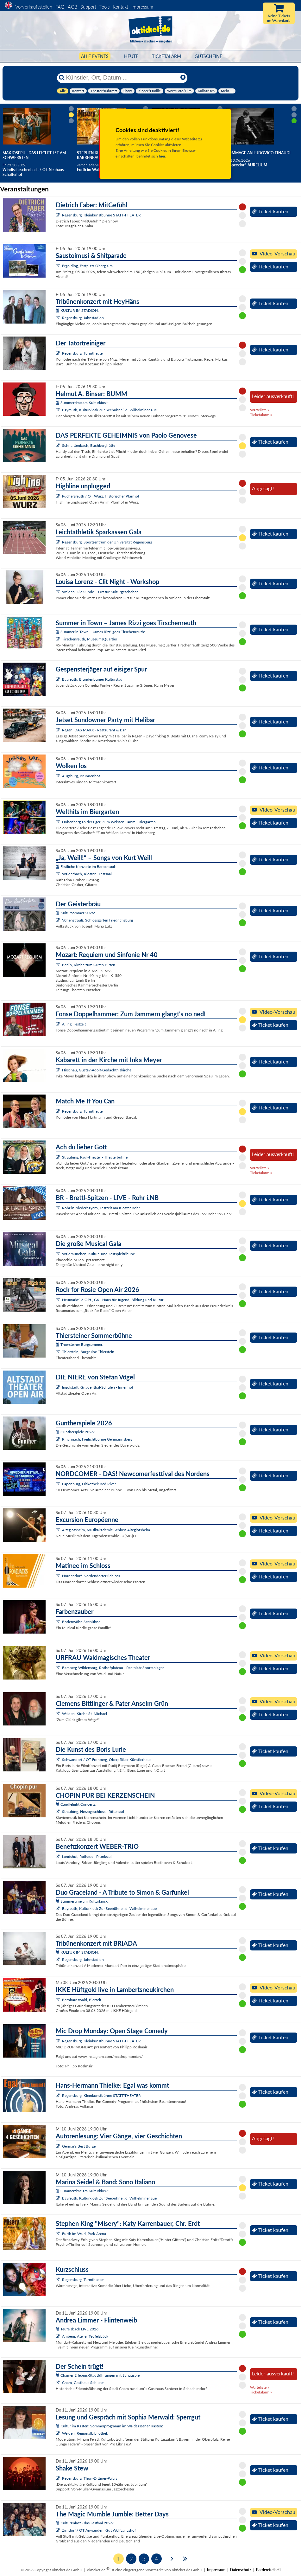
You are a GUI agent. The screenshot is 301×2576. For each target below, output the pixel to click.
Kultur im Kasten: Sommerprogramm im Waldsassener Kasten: (109, 2426)
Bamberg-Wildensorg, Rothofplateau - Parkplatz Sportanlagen (113, 1667)
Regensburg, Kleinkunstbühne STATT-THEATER (101, 215)
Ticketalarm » (261, 414)
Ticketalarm (166, 56)
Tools (104, 7)
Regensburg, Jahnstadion (83, 317)
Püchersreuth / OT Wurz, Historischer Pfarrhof (100, 496)
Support (88, 7)
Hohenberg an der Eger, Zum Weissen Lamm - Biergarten (109, 821)
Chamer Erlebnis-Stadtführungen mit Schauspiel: (98, 2375)
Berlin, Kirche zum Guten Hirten (88, 964)
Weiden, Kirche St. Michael (84, 1713)
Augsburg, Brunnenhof (81, 776)
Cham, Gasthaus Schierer (83, 2382)
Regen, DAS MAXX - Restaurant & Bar (94, 730)
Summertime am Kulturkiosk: (82, 402)
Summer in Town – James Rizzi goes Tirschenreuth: (100, 631)
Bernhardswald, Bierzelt (81, 1999)
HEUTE (131, 56)
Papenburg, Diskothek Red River (89, 1483)
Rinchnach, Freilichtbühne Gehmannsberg (97, 1439)
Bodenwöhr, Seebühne (81, 1621)
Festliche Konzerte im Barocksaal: (86, 866)
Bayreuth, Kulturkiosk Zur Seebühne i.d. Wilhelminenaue (109, 410)
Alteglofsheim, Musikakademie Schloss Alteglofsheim (106, 1529)
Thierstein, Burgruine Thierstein (88, 1351)
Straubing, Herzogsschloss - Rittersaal (93, 1811)
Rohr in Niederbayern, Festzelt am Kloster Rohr (101, 1207)
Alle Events (95, 56)
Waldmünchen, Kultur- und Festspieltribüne (98, 1253)
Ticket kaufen (270, 211)
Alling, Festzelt (74, 1024)
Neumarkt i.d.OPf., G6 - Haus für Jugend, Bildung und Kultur (112, 1299)
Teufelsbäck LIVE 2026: (77, 2329)
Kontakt (120, 7)
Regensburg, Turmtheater (83, 353)
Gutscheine (208, 56)
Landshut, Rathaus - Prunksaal (87, 1856)
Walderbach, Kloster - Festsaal (87, 873)
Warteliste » (259, 410)
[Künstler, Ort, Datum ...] (122, 77)
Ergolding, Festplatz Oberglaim (87, 265)
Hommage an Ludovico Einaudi (258, 153)
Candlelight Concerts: (76, 1804)
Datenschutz (240, 2569)
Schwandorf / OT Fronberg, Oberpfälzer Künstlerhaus (106, 1759)
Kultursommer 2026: (75, 912)
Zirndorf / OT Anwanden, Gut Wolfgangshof (99, 2530)
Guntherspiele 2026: (75, 1431)
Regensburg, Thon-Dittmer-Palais (89, 2478)
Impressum (142, 7)
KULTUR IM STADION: (77, 310)
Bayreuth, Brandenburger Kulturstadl (92, 679)
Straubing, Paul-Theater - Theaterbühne (95, 1157)
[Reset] (183, 77)
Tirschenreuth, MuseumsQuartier (89, 639)
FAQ (60, 7)
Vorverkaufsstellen (33, 7)
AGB (72, 7)
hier (162, 156)
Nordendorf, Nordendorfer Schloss (91, 1575)
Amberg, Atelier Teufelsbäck (85, 2336)
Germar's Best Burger (79, 2146)
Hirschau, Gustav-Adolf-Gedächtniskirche (96, 1070)
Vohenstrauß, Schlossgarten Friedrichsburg (97, 920)
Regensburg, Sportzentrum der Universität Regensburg (107, 542)
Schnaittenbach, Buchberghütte (88, 445)
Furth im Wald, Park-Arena (84, 2233)
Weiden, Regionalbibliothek (85, 2433)
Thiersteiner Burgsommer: (79, 1344)
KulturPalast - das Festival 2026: (85, 2523)
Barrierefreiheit (268, 2569)
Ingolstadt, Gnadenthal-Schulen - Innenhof (97, 1387)
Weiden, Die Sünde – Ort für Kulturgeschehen (100, 591)
